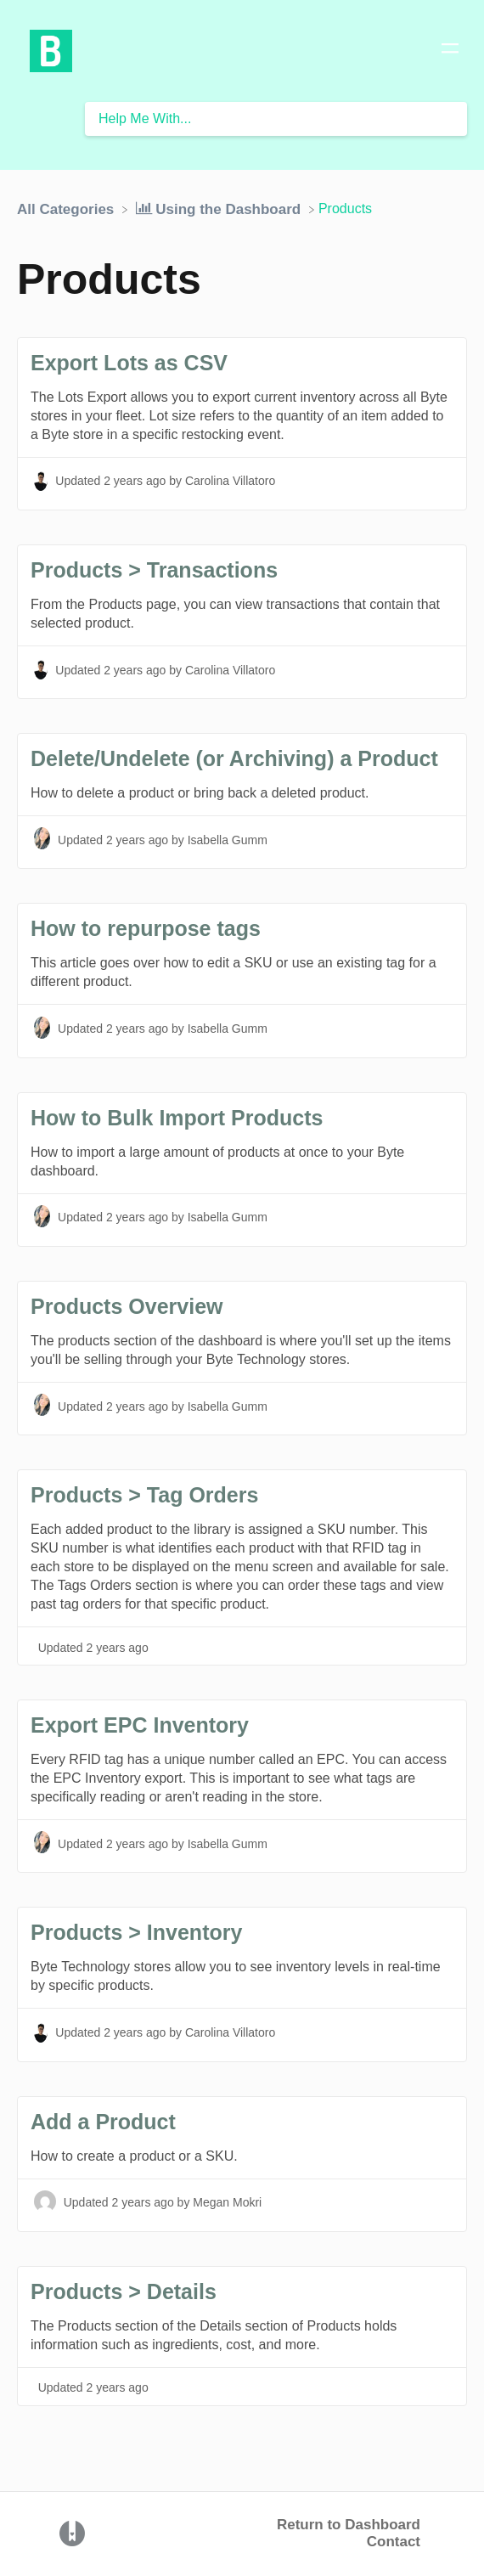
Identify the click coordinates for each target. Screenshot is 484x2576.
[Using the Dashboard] (220, 208)
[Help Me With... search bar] (276, 119)
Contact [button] (393, 2542)
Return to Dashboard (348, 2525)
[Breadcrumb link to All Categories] (67, 208)
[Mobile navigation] (450, 50)
